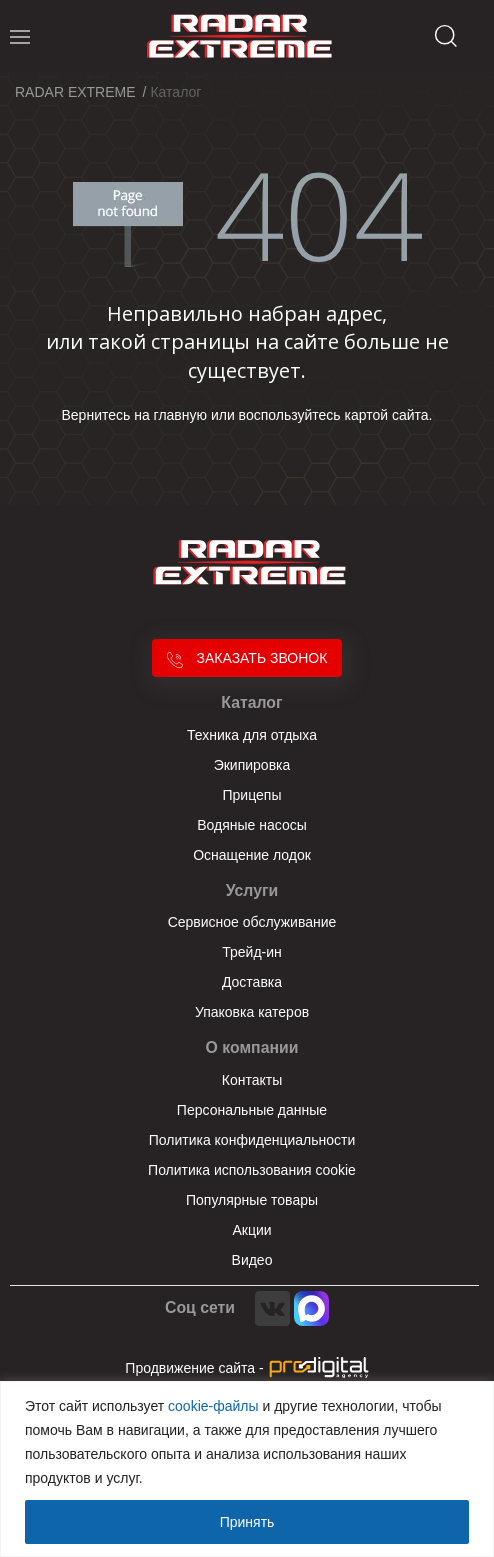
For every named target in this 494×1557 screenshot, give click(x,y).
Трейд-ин (252, 952)
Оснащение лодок (252, 855)
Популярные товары (252, 1200)
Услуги (252, 890)
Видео (252, 1260)
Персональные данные (252, 1110)
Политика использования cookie (252, 1170)
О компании (252, 1047)
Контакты (252, 1080)
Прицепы (252, 795)
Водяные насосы (252, 825)
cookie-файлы (213, 1406)
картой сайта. (389, 415)
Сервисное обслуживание (252, 922)
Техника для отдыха (252, 735)
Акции (251, 1230)
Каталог (251, 702)
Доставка (252, 982)
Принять (247, 1522)
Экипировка (252, 765)
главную (180, 415)
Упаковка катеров (252, 1012)
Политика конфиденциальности (252, 1140)
